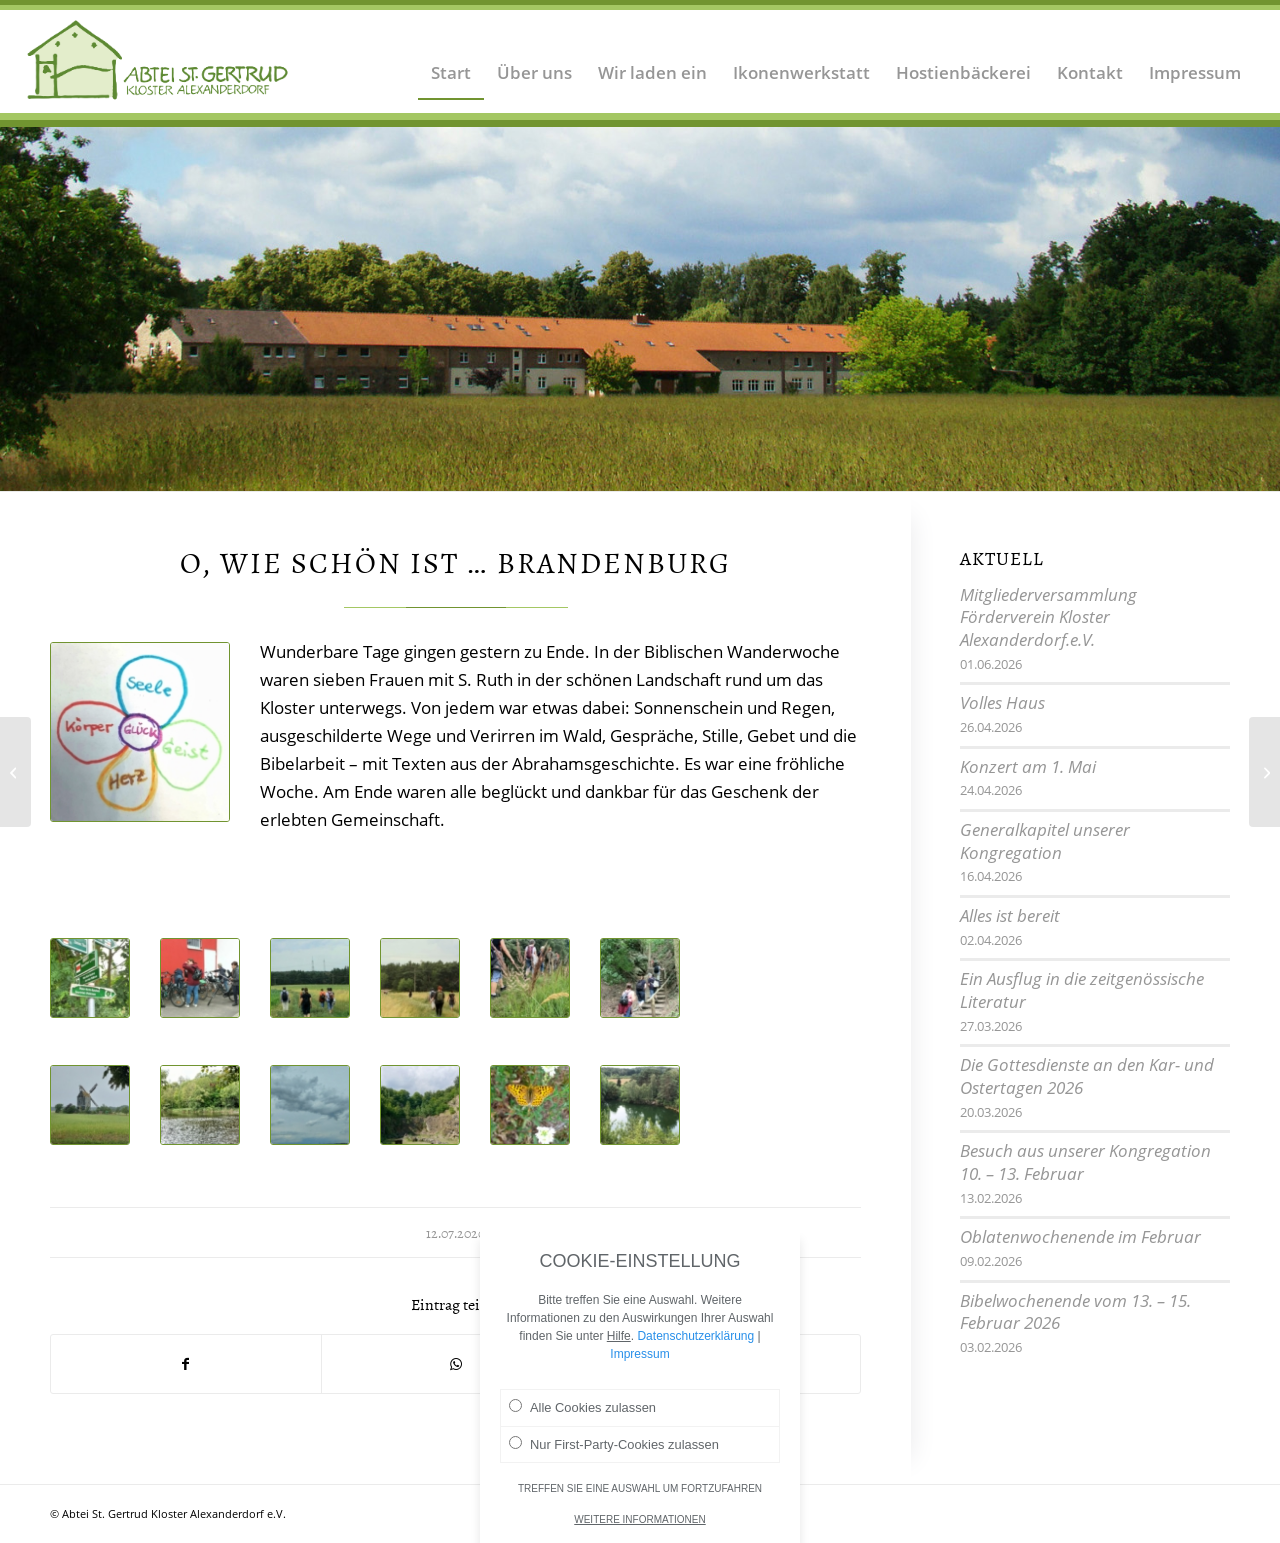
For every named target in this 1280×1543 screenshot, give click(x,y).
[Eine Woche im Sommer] (1264, 772)
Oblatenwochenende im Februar (1080, 1236)
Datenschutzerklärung (695, 1350)
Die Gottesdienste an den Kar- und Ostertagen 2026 (1087, 1076)
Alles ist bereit (1010, 915)
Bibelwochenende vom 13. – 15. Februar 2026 (1075, 1312)
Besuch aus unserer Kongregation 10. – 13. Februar (1085, 1162)
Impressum (639, 1368)
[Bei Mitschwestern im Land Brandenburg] (15, 772)
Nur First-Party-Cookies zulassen (614, 1458)
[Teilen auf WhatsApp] (456, 1364)
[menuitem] (451, 60)
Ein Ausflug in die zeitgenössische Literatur (1082, 990)
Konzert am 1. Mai (1028, 766)
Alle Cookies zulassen (582, 1421)
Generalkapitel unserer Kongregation (1045, 841)
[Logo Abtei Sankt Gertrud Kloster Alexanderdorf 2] (158, 60)
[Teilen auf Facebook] (186, 1364)
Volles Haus (1002, 702)
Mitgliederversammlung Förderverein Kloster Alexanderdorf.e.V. (1048, 617)
